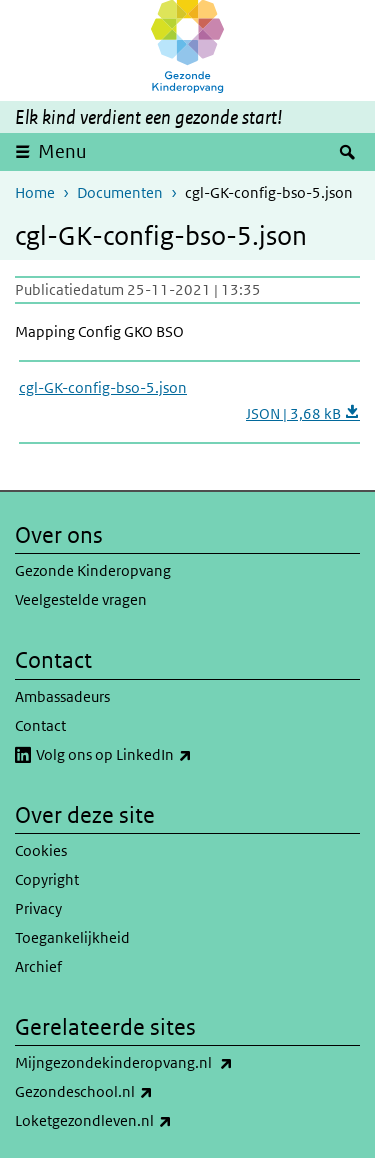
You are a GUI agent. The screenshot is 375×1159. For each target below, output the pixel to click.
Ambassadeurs (62, 696)
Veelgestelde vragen (81, 599)
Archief (38, 966)
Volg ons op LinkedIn (158, 755)
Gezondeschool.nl (128, 1092)
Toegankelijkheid (72, 937)
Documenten (120, 192)
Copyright (47, 879)
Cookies (41, 850)
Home (35, 192)
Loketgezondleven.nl (137, 1121)
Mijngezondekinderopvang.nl (168, 1063)
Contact (40, 725)
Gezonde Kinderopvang (93, 570)
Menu (62, 151)
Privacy (38, 908)
